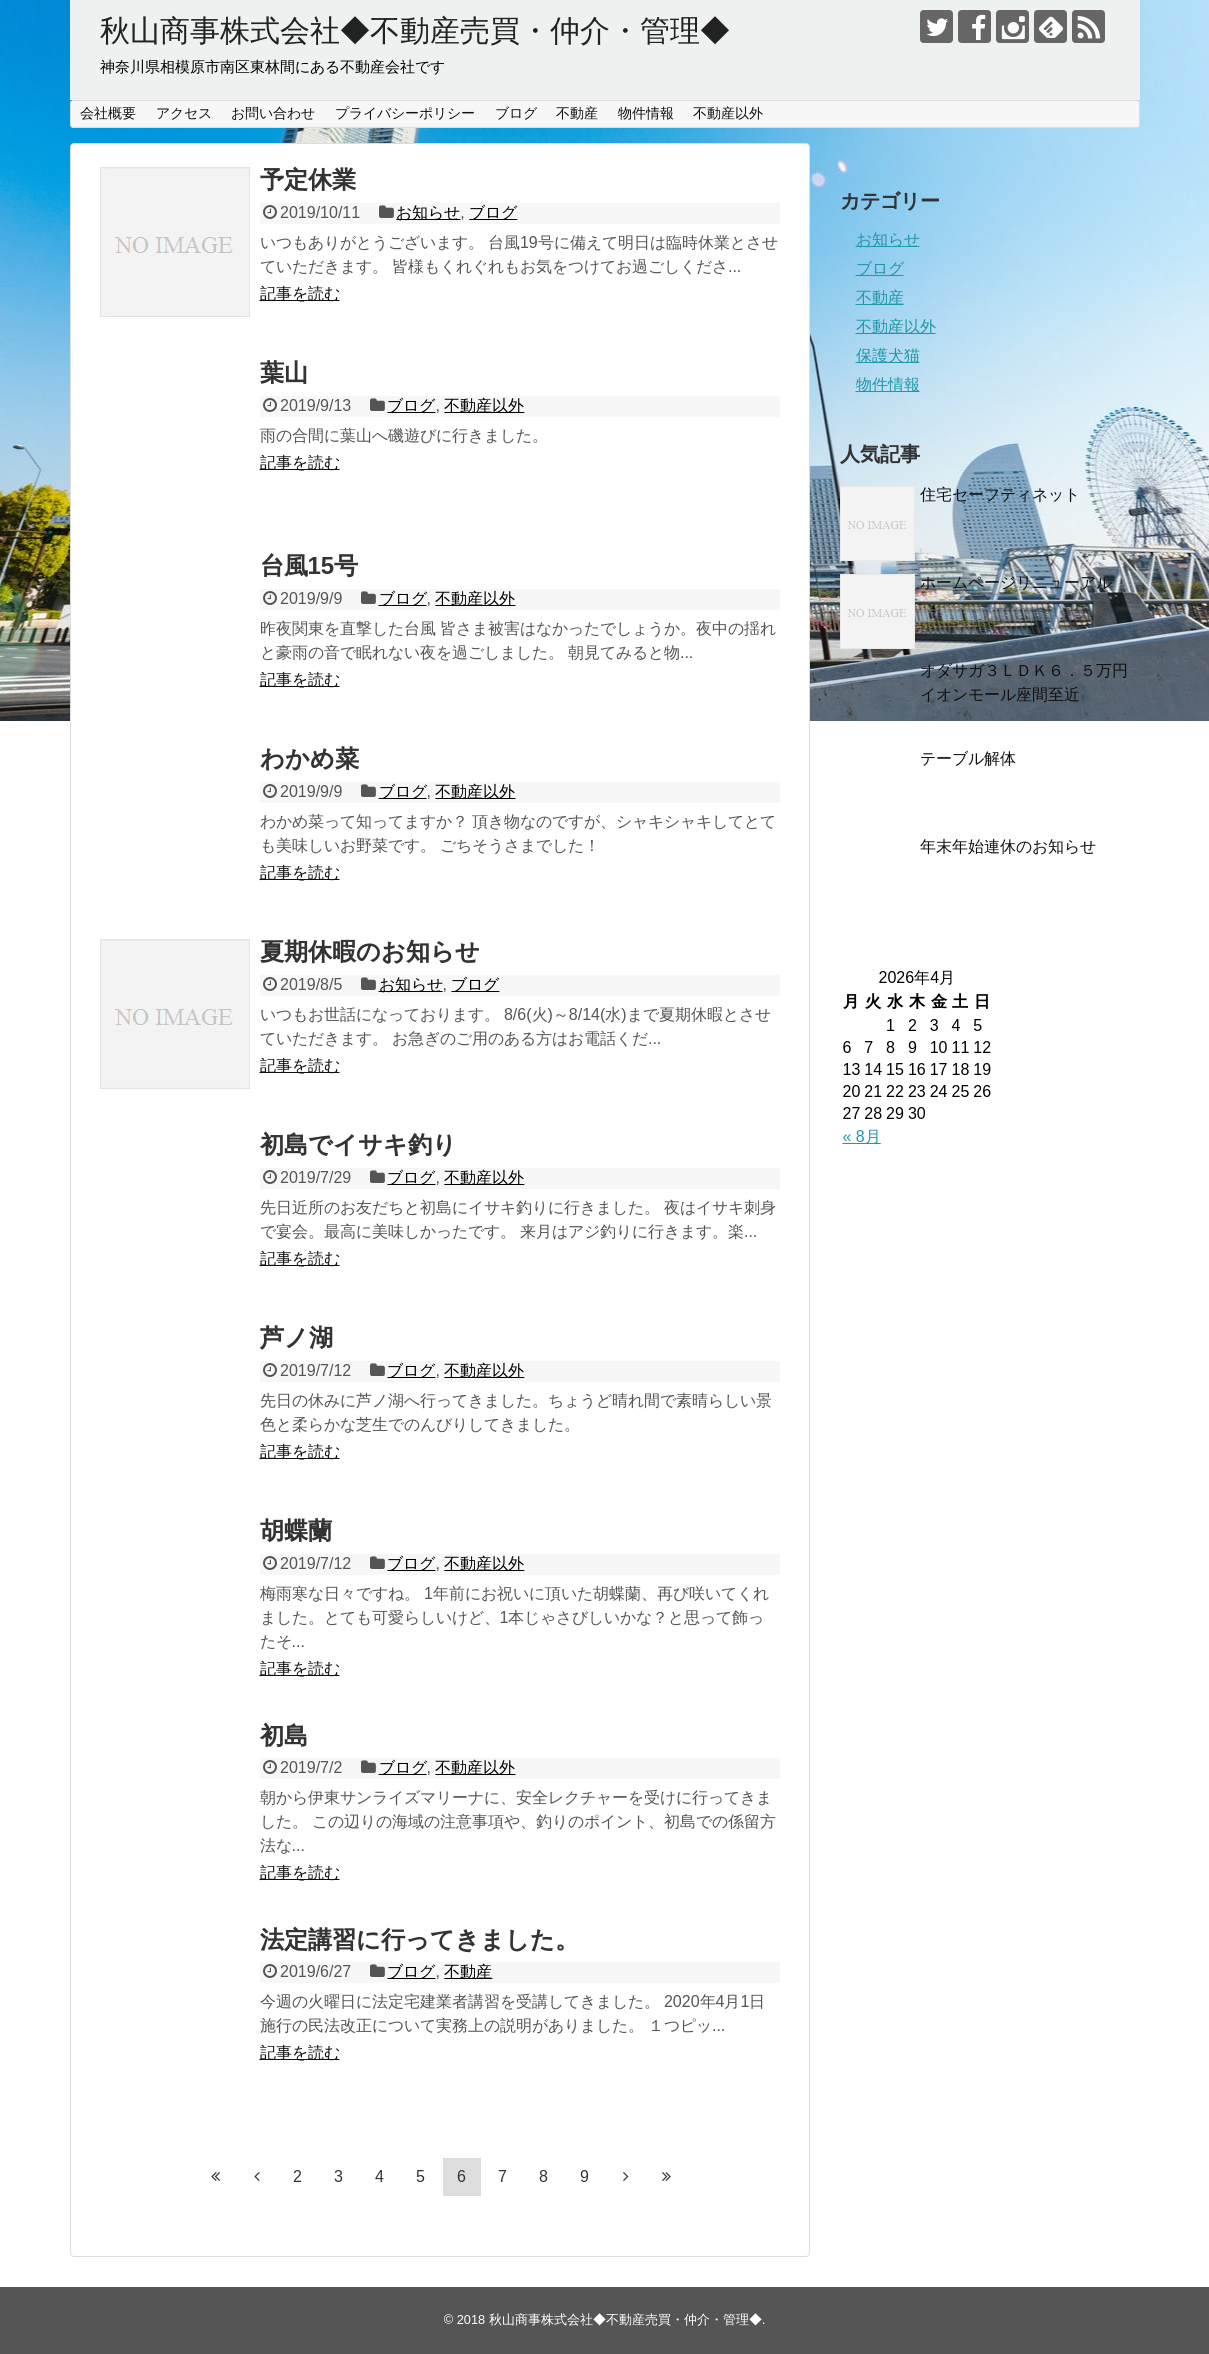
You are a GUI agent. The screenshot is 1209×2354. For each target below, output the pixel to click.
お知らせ (428, 212)
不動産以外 (728, 113)
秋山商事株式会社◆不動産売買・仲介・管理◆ (415, 30)
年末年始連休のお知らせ (1008, 846)
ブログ (516, 113)
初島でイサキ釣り (358, 1144)
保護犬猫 (888, 355)
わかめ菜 (309, 758)
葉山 (284, 372)
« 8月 (862, 1136)
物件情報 (646, 113)
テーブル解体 (968, 758)
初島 (284, 1735)
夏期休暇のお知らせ (370, 951)
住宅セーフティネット (1000, 494)
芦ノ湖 (296, 1337)
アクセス (184, 113)
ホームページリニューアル (1016, 582)
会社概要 (108, 113)
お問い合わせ (273, 113)
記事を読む (300, 293)
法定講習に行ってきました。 (419, 1939)
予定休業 (308, 179)
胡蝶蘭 (296, 1530)
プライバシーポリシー (405, 113)
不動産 (577, 113)
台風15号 (309, 565)
